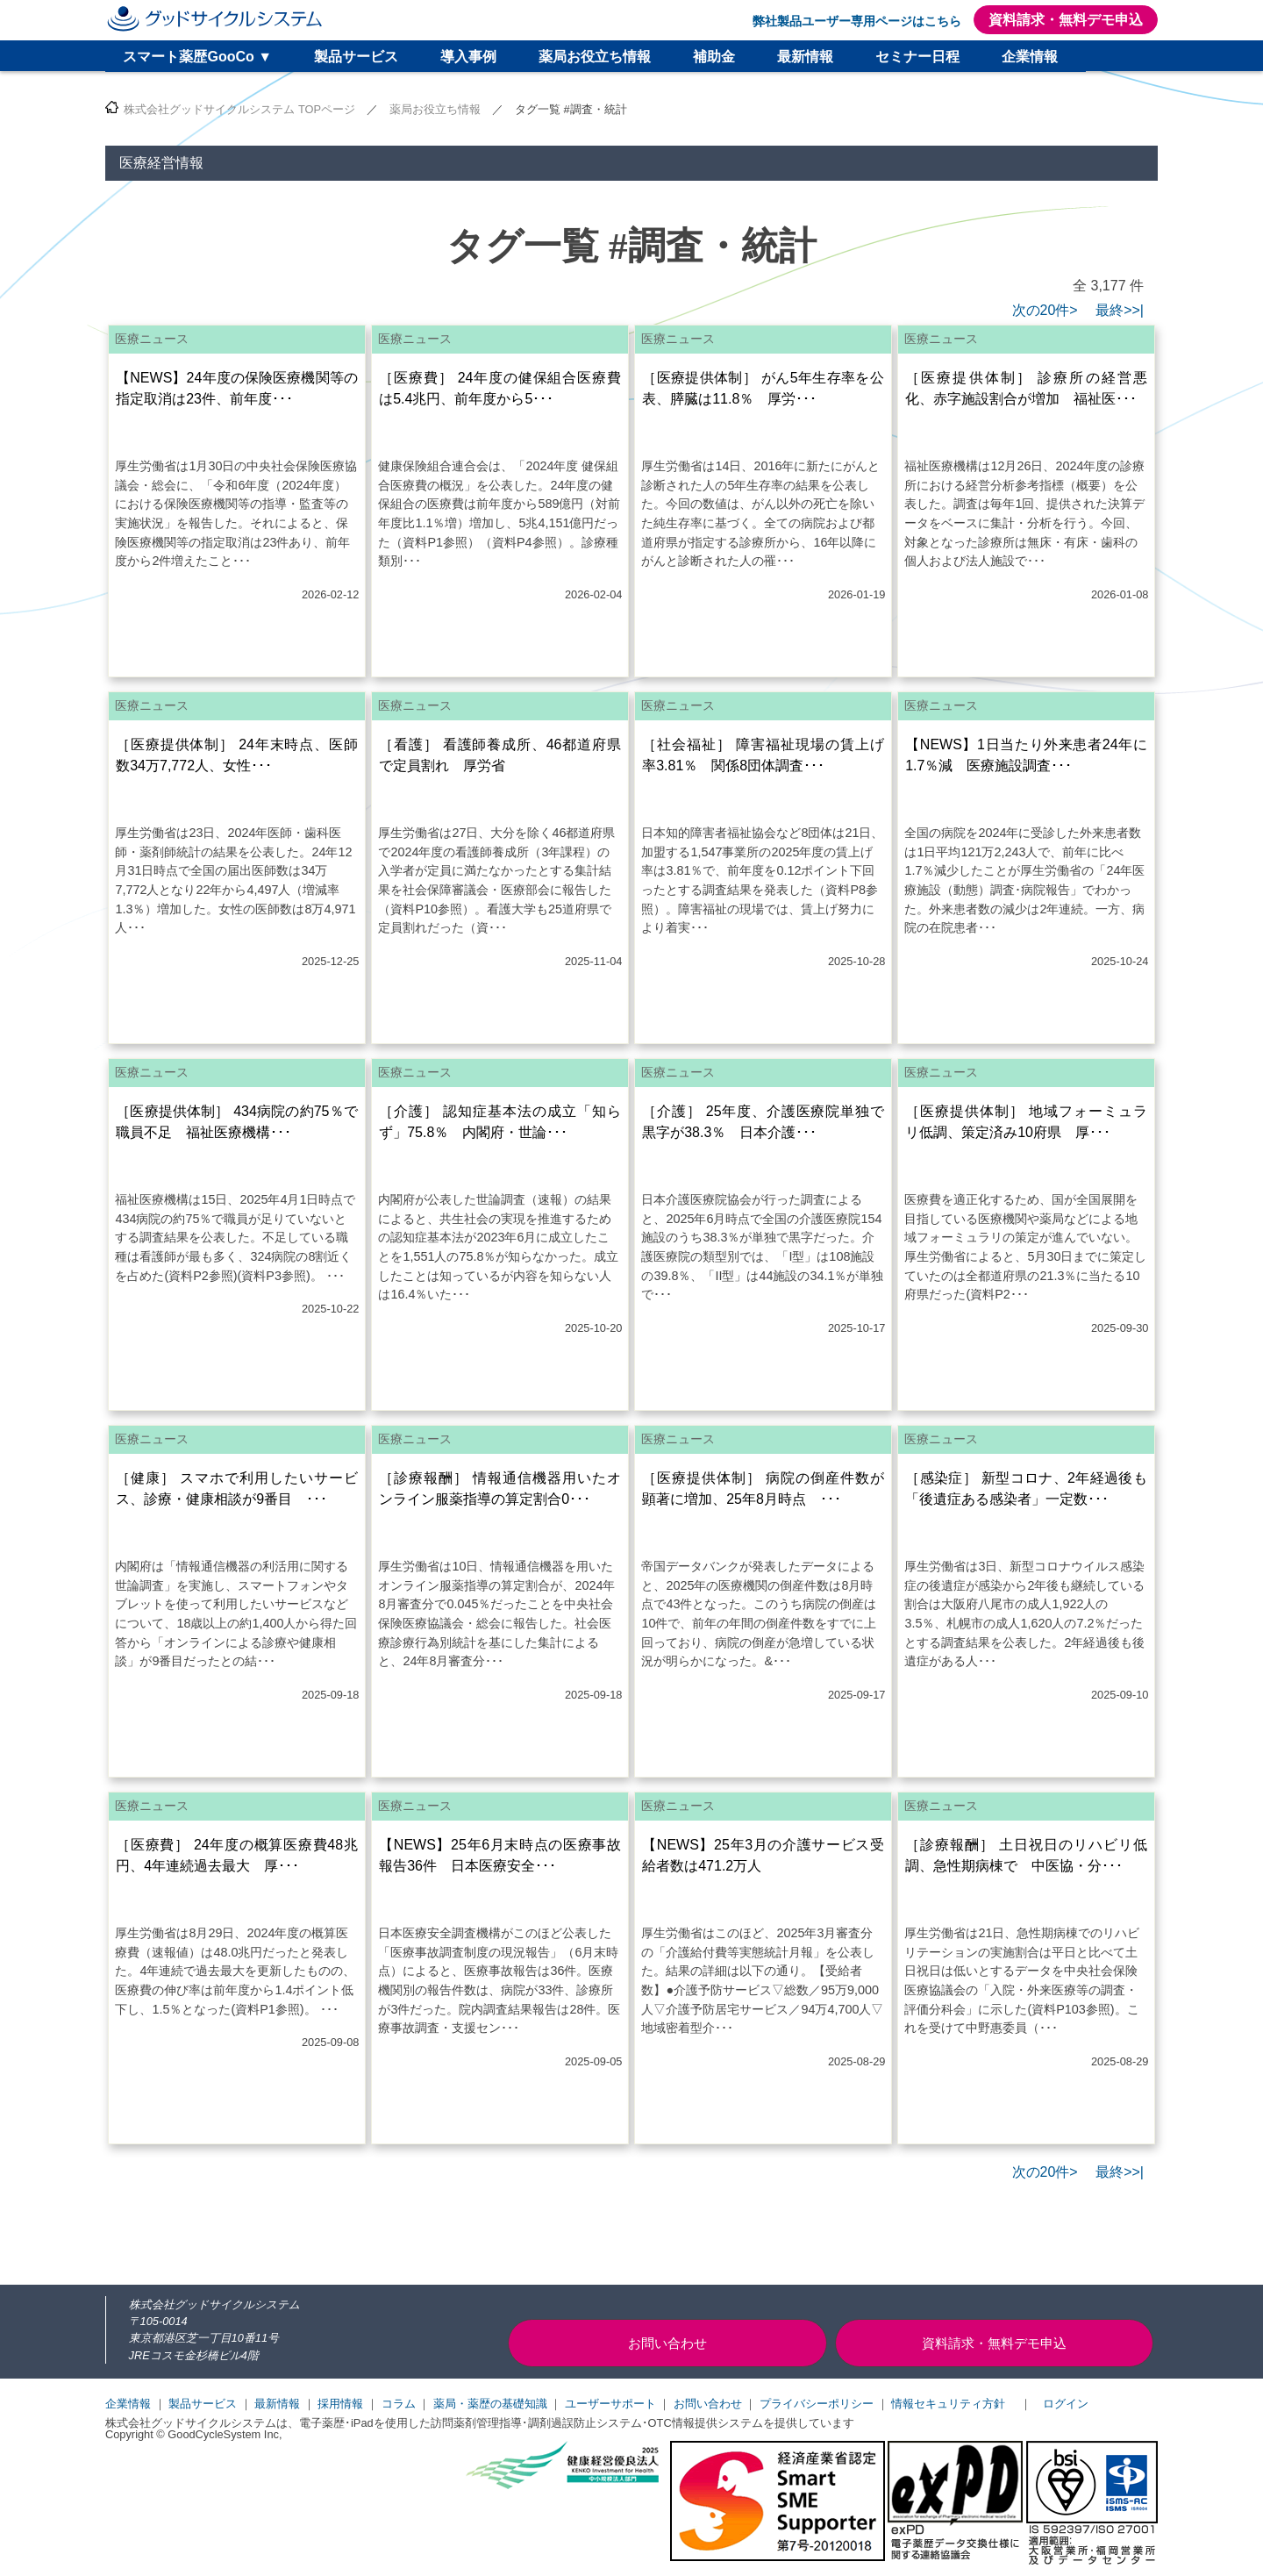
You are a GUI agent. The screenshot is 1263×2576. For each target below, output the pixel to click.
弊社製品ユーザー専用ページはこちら (857, 21)
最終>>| (1112, 310)
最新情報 (805, 56)
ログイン (1065, 2403)
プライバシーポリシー (817, 2403)
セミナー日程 (917, 56)
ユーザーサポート (610, 2403)
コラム (399, 2403)
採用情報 (340, 2403)
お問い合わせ (708, 2403)
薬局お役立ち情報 (595, 56)
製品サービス (356, 56)
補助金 (714, 56)
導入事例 (468, 56)
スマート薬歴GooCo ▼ (197, 56)
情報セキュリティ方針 (948, 2403)
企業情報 (1030, 56)
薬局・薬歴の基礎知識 (490, 2403)
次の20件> (1045, 310)
